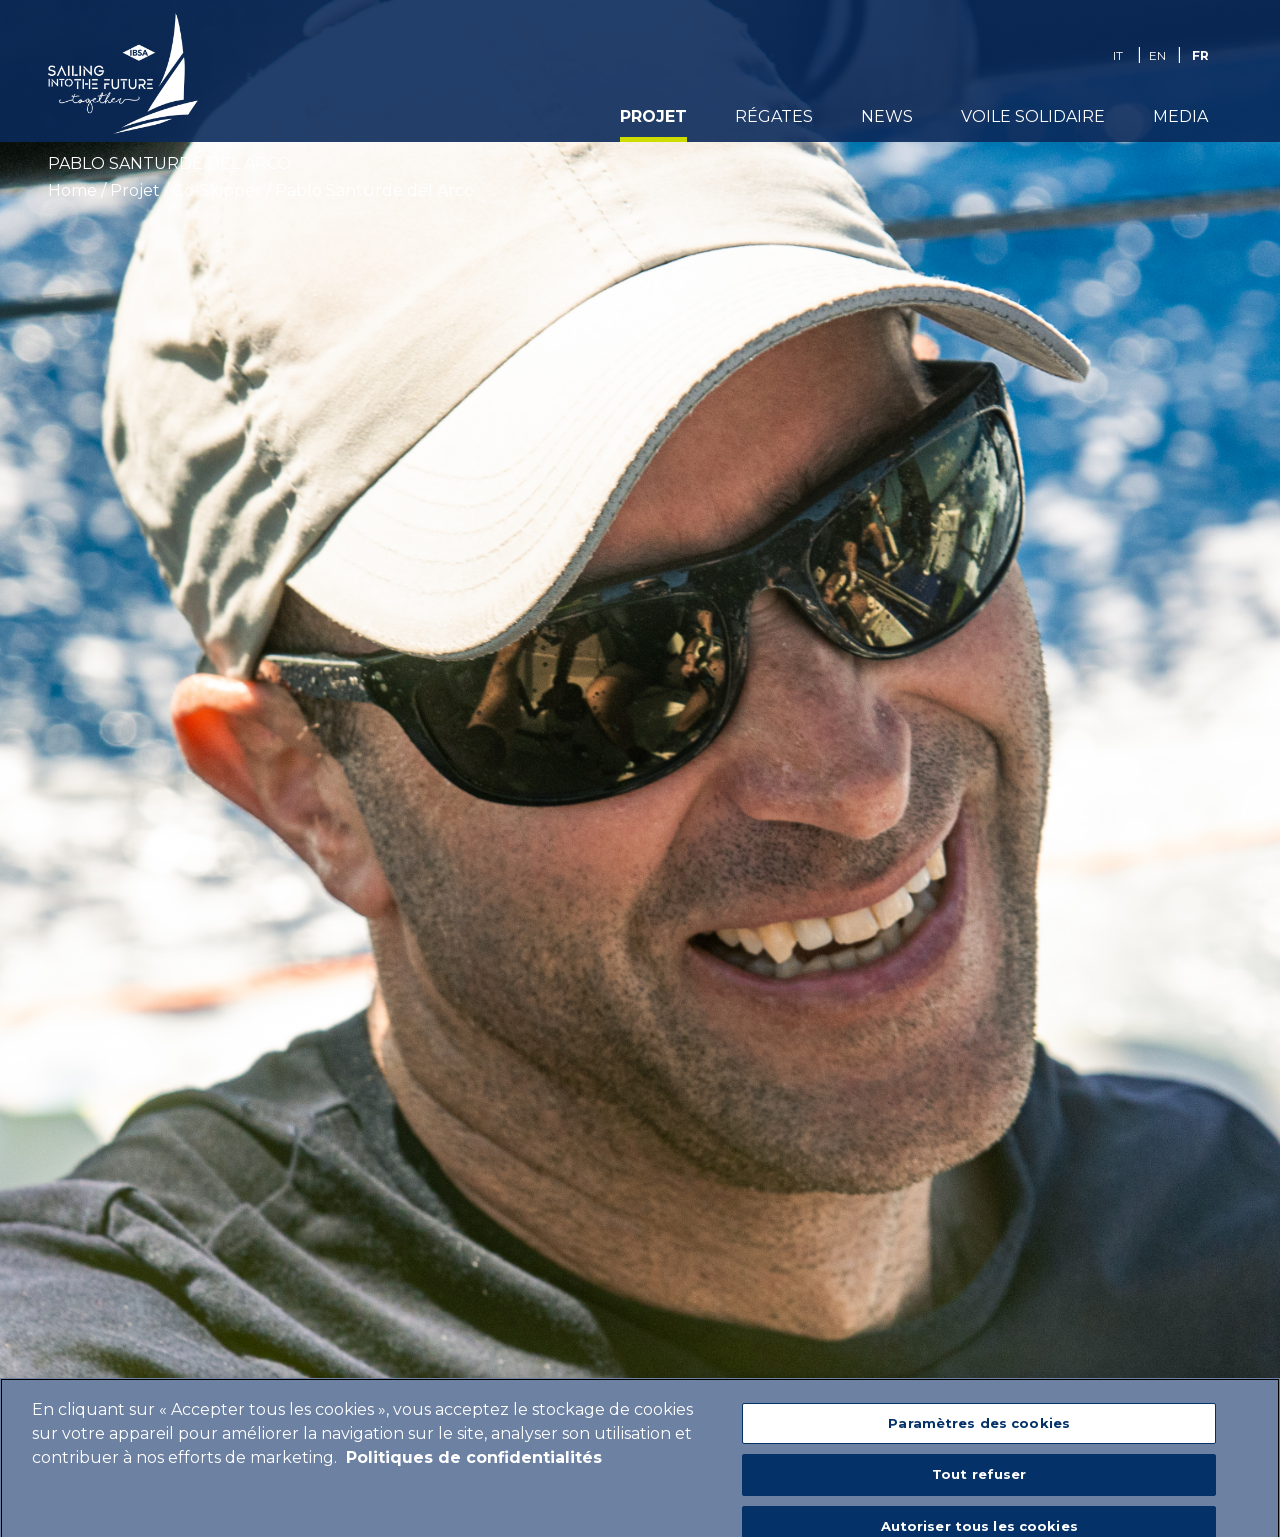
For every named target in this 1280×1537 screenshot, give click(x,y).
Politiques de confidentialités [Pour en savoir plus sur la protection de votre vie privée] (474, 1471)
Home (72, 190)
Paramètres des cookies (979, 1437)
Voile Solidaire (1033, 116)
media (1180, 116)
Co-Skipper (217, 190)
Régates (774, 116)
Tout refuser (979, 1488)
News (887, 116)
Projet (653, 116)
